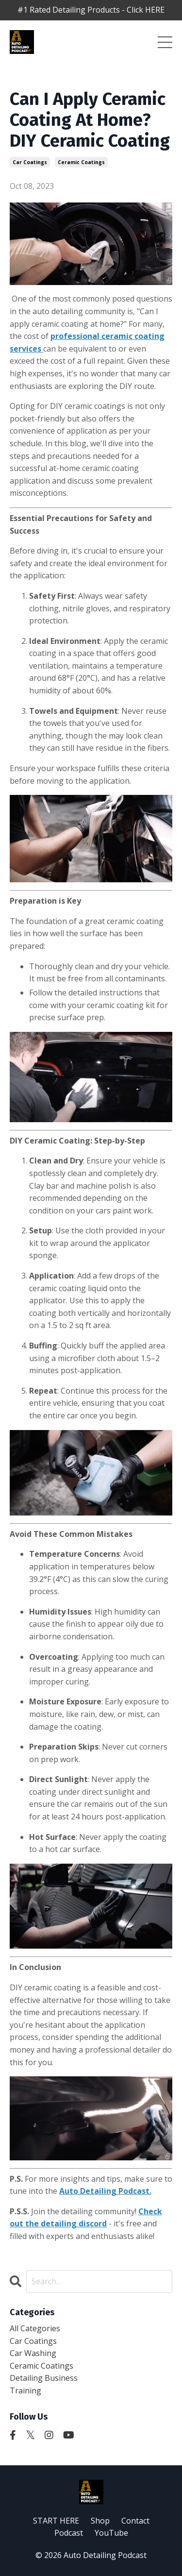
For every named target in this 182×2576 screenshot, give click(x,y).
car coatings (30, 162)
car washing (33, 2353)
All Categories (35, 2328)
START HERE (56, 2520)
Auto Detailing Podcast (104, 2191)
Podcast (68, 2532)
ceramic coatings (81, 162)
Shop (100, 2520)
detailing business (44, 2378)
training (25, 2390)
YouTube (111, 2532)
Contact (135, 2520)
